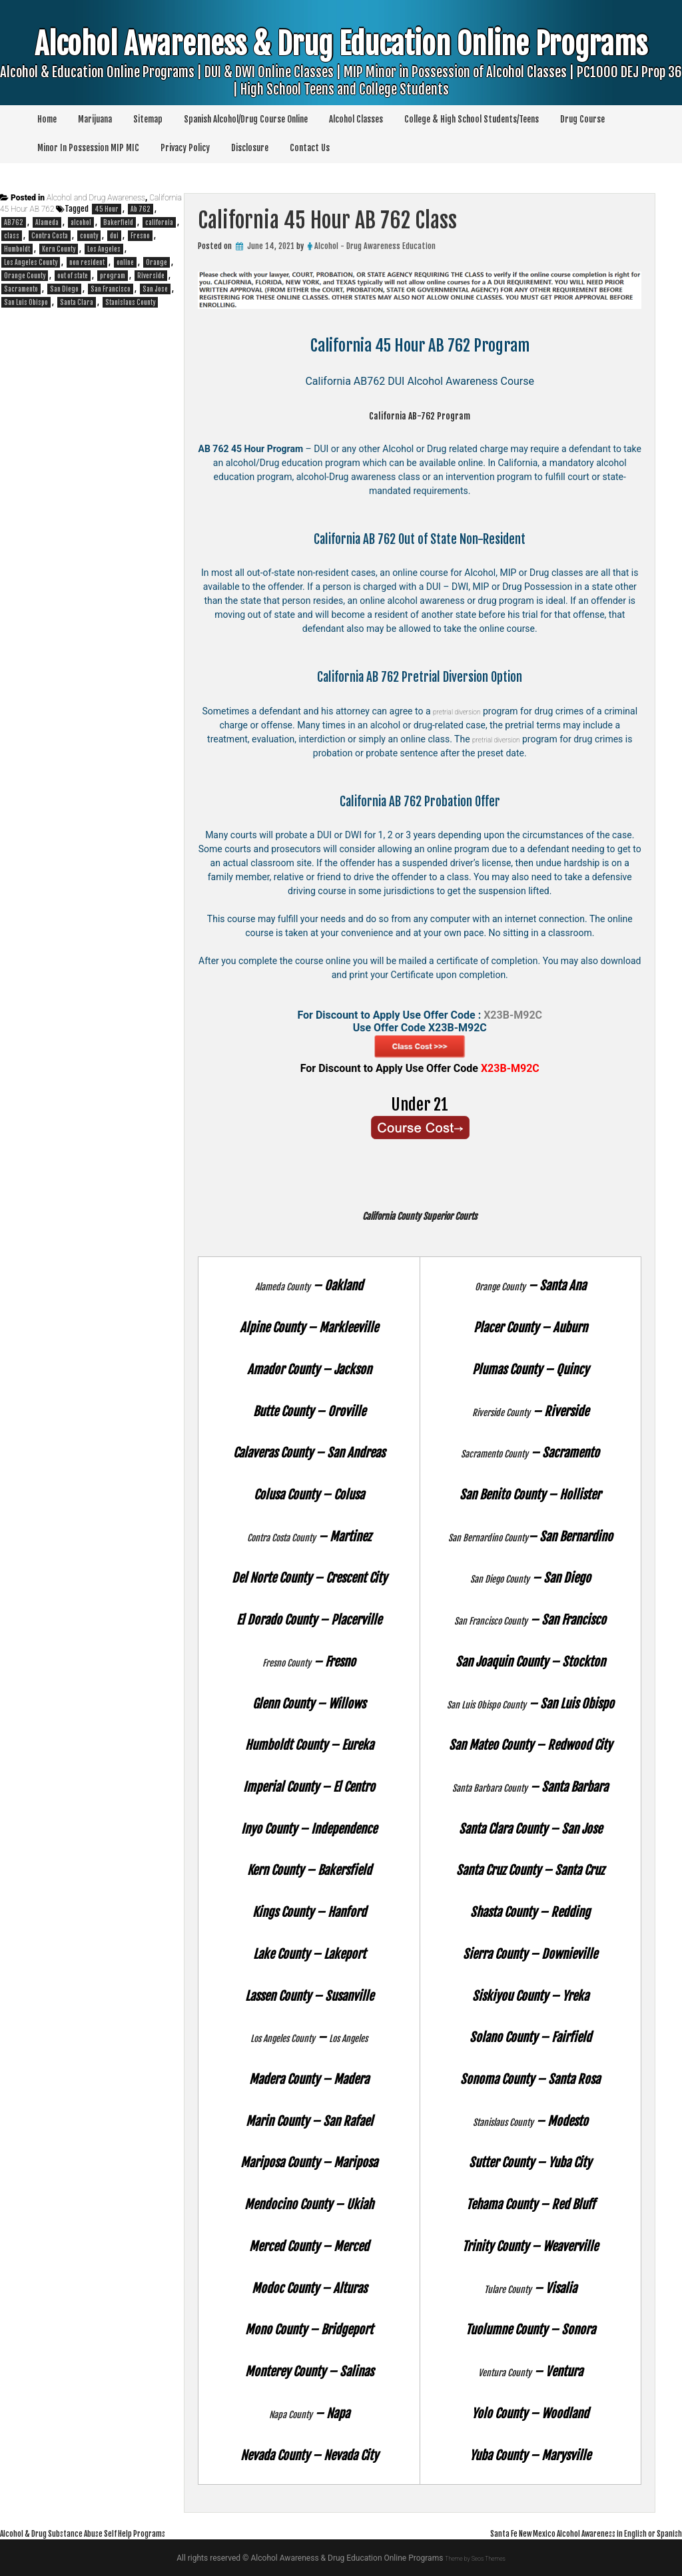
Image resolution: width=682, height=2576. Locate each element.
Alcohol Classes (356, 119)
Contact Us (310, 147)
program (112, 276)
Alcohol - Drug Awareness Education (375, 246)
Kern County (58, 249)
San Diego (64, 289)
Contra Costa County (281, 1537)
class (11, 236)
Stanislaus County (503, 2121)
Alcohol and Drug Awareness (96, 197)
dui (114, 236)
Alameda (47, 222)
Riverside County (501, 1411)
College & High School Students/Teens (471, 119)
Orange (156, 262)
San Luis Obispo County (486, 1704)
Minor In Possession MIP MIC (88, 147)
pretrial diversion (475, 711)
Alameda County (283, 1286)
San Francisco (111, 289)
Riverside (151, 276)
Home (47, 119)
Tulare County (508, 2288)
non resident (87, 262)
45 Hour (107, 209)
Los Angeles (361, 2037)
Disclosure (249, 147)
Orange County (500, 1286)
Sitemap (148, 119)
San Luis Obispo (26, 302)
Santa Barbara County (490, 1787)
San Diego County (499, 1578)
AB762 (13, 222)
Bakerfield (118, 222)
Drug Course (582, 119)
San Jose (155, 289)
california (159, 222)
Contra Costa (49, 236)
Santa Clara (76, 302)
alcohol (81, 222)
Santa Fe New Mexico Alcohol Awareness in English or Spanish (550, 2532)
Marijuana (95, 119)
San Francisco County (491, 1620)
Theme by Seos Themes (475, 2558)
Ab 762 (141, 209)
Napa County (290, 2414)
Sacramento (21, 289)
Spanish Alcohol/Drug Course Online (246, 119)
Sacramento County (494, 1453)
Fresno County (287, 1662)
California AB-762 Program (419, 415)
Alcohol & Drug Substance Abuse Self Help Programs (112, 2532)
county (89, 236)
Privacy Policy (185, 147)
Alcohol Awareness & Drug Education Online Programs (341, 74)
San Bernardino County (488, 1537)
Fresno (140, 236)
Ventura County (504, 2372)
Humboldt (17, 249)
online (125, 262)
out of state (72, 276)
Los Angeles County (275, 2037)
